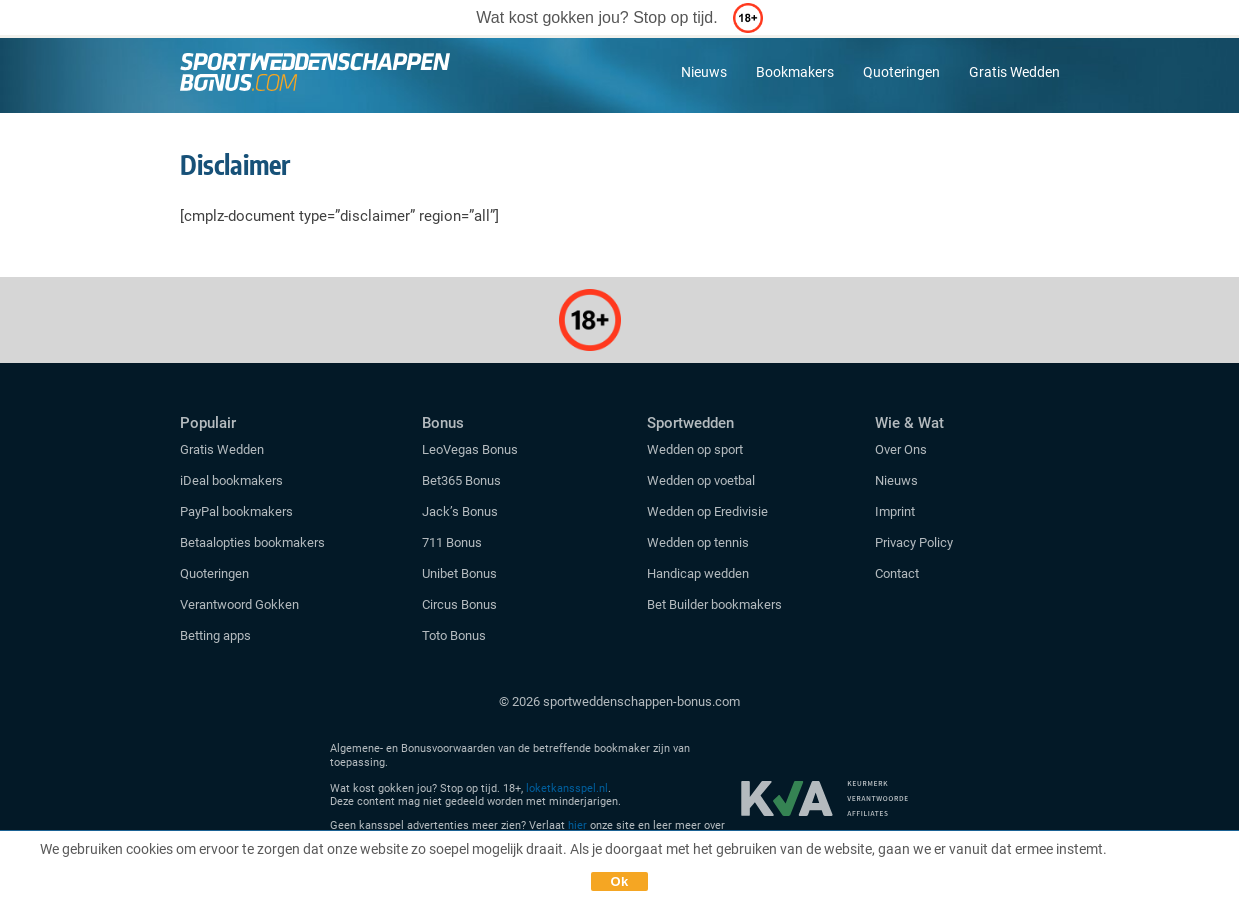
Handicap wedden (698, 573)
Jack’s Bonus (460, 511)
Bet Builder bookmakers (714, 604)
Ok (620, 881)
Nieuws (704, 72)
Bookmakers (795, 72)
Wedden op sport (695, 449)
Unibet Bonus (459, 573)
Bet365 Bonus (461, 480)
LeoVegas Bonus (470, 449)
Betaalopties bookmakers (252, 542)
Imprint (895, 511)
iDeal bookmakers (233, 480)
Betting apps (215, 635)
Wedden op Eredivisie (707, 511)
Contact (897, 573)
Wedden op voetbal (701, 480)
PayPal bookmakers (238, 511)
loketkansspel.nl (567, 788)
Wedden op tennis (698, 542)
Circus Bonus (459, 604)
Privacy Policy (914, 542)
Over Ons (901, 449)
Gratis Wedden (1014, 72)
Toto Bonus (454, 635)
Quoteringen (901, 72)
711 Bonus (452, 542)
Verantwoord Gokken (239, 604)
